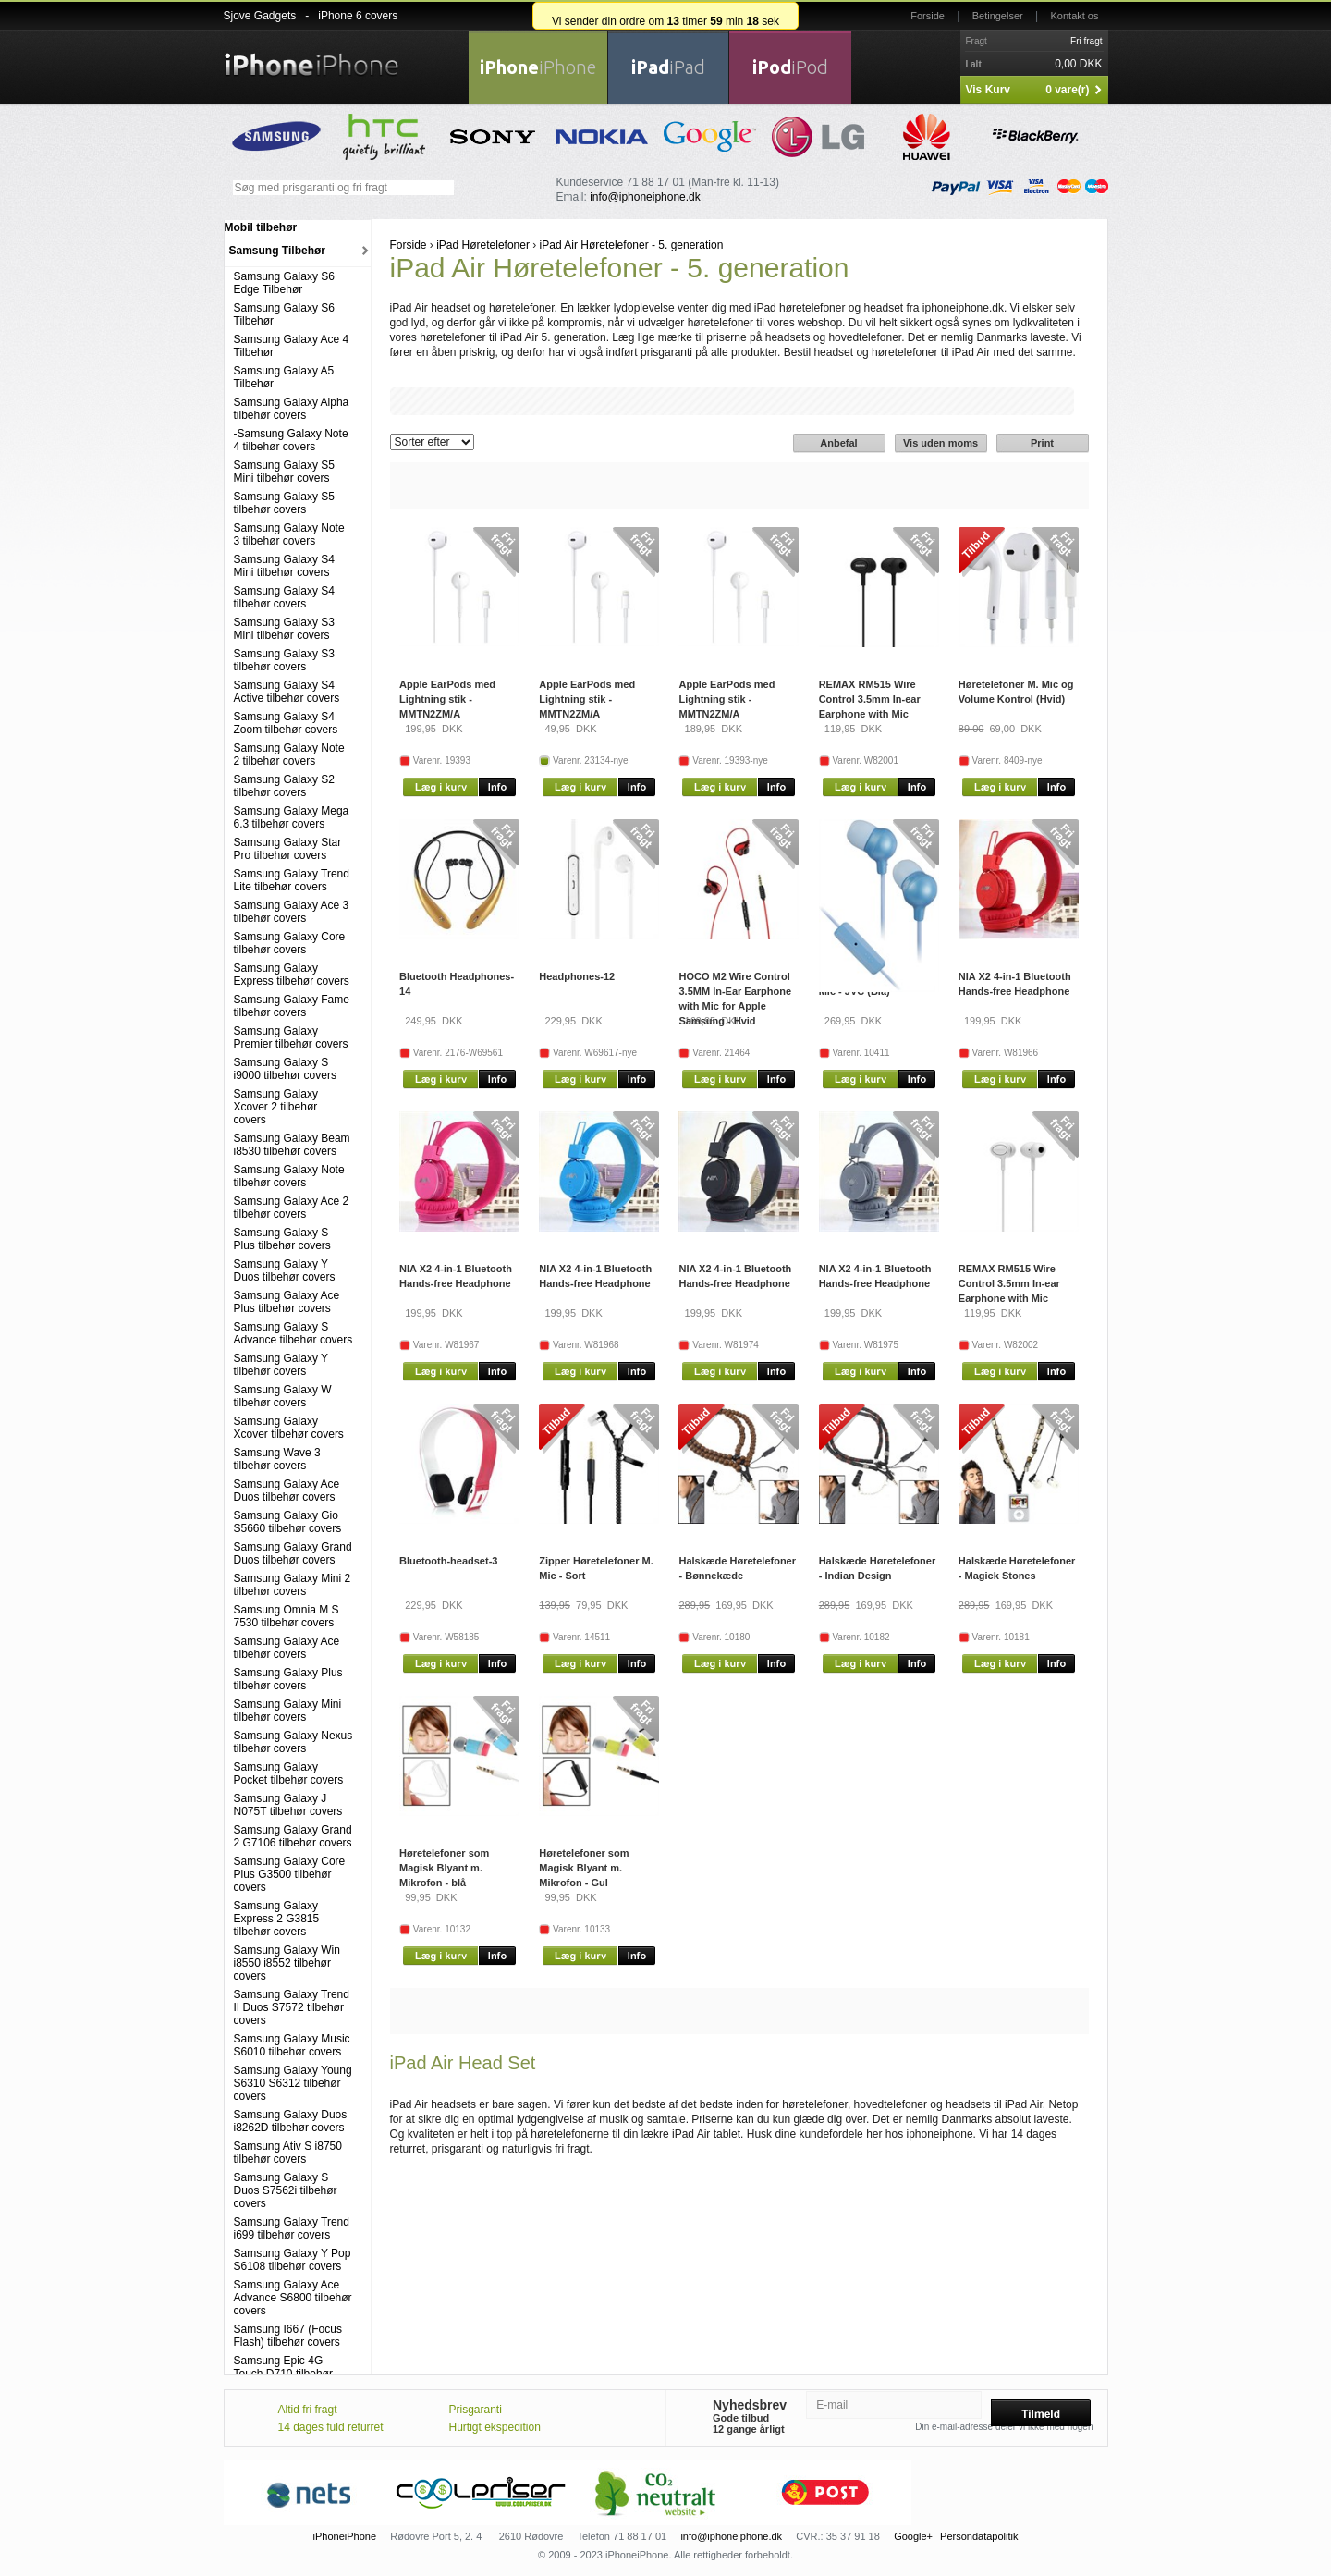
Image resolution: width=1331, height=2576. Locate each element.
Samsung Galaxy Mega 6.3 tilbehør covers (291, 817)
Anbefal (838, 442)
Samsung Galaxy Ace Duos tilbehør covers (287, 1490)
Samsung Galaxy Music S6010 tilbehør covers (292, 2045)
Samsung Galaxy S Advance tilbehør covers (293, 1333)
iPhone (538, 67)
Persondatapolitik (979, 2536)
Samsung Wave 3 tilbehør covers (277, 1459)
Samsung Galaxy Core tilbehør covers (290, 943)
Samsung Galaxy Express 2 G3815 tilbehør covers (277, 1918)
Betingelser (997, 15)
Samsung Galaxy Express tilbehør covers (291, 974)
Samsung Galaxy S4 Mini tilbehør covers (284, 566)
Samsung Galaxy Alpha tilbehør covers (291, 409)
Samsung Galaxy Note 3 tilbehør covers (289, 534)
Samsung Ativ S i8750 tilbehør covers (288, 2152)
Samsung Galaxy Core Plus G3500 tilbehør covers (290, 1874)
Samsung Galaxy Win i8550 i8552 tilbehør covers (287, 1963)
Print (1042, 442)
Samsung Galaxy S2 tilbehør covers (284, 786)
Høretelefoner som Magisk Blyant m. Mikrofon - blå (444, 1867)
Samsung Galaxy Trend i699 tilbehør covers (291, 2228)
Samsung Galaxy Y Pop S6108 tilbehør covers (292, 2260)
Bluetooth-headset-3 (448, 1560)
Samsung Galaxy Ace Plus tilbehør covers (287, 1302)
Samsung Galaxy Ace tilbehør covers (287, 1648)
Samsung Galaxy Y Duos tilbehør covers (285, 1270)
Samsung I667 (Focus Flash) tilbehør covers (288, 2336)
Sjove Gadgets (260, 15)
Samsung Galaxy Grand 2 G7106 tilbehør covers (293, 1836)
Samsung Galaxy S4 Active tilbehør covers (287, 692)
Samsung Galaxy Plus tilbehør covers (288, 1679)
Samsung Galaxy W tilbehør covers (283, 1396)
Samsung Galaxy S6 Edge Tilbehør (284, 283)
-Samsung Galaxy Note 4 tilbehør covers (291, 440)
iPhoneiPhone (345, 2536)
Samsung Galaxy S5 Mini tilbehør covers (284, 472)
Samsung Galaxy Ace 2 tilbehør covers (291, 1208)
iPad (668, 67)
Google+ (913, 2536)
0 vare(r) (1067, 89)
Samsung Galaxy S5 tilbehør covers (284, 503)
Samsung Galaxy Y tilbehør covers (281, 1365)
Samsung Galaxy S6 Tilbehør (284, 314)
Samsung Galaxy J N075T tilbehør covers (288, 1805)
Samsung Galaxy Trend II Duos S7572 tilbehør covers (291, 2007)
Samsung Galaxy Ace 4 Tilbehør (291, 346)
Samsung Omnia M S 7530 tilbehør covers (286, 1616)
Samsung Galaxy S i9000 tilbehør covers (285, 1069)
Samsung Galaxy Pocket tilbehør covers (289, 1773)
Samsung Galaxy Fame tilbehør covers (291, 1006)
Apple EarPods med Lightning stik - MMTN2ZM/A (447, 699)
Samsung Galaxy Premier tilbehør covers (291, 1037)
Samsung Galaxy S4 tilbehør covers (284, 597)
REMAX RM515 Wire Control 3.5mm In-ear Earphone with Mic (870, 699)
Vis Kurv (988, 89)
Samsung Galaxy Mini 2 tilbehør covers (292, 1585)
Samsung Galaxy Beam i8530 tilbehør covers (292, 1145)
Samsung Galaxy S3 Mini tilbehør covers (284, 629)
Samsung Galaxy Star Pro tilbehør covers (288, 849)
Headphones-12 (577, 976)
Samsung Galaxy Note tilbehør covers (289, 1176)
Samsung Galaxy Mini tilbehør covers (288, 1710)
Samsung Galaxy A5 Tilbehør (284, 377)
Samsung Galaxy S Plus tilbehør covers (282, 1239)
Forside (927, 15)
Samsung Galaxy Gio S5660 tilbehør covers (288, 1522)
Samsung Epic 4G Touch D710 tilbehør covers (283, 2373)
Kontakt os (1075, 15)
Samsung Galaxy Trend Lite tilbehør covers (291, 880)
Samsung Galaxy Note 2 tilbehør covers (289, 754)
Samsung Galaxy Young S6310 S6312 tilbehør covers (293, 2083)
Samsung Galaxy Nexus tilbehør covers (293, 1742)
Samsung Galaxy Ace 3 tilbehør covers (291, 912)
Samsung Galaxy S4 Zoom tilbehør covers (286, 723)
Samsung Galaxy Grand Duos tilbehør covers (293, 1553)
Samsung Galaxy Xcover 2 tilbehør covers (276, 1106)
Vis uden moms (940, 442)
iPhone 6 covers (357, 15)
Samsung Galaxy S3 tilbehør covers (284, 660)
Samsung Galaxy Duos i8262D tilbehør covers (291, 2121)
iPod (790, 67)
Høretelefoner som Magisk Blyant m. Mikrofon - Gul (584, 1867)
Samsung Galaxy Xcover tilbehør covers (289, 1428)
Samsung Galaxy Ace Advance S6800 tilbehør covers (293, 2297)
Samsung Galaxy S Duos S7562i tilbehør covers (285, 2190)
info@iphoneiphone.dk (645, 196)
